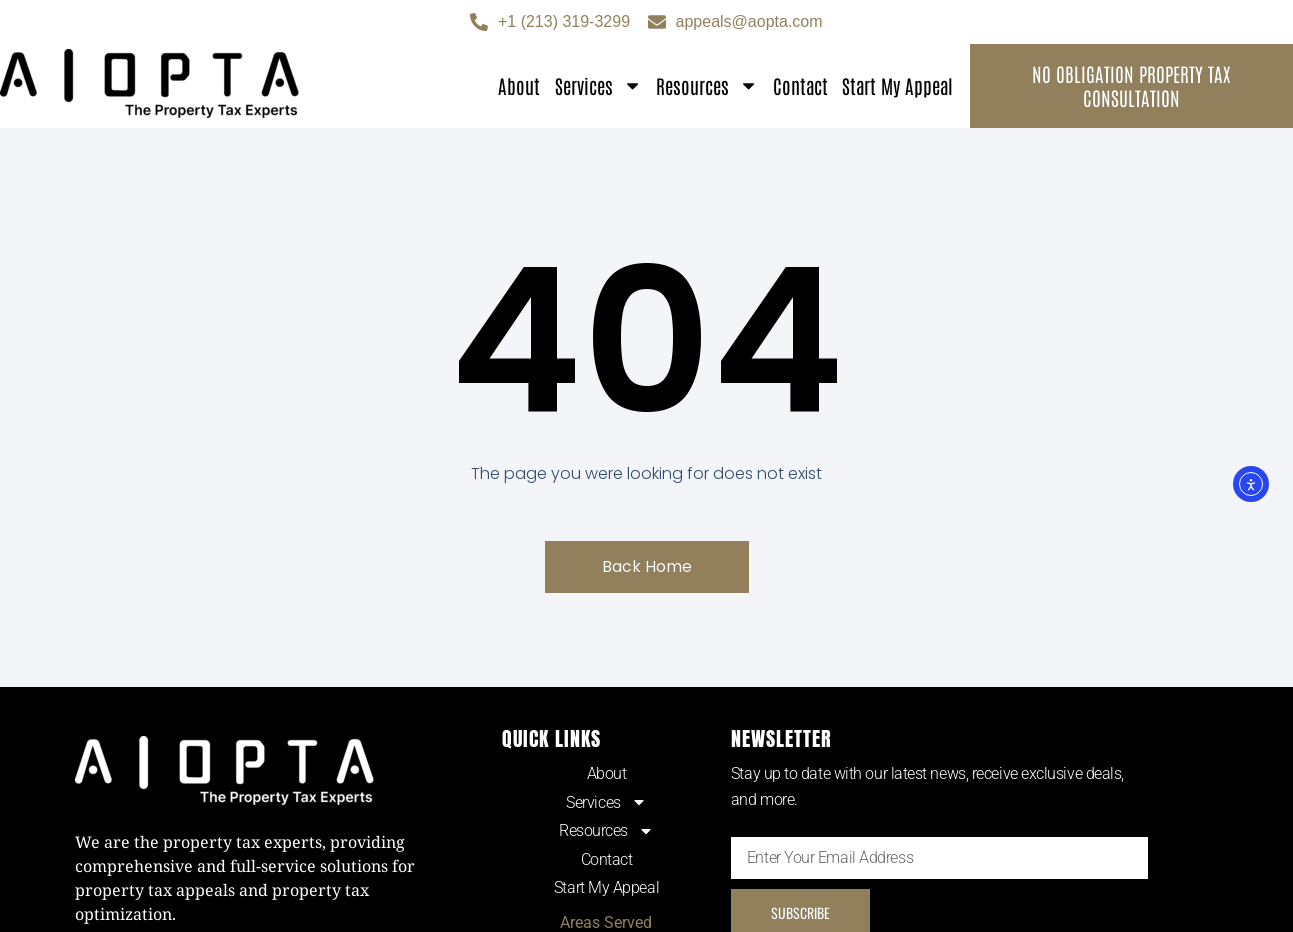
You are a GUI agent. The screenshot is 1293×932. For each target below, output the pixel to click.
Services (598, 85)
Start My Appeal (897, 85)
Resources (707, 85)
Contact (800, 85)
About (519, 85)
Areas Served (606, 922)
